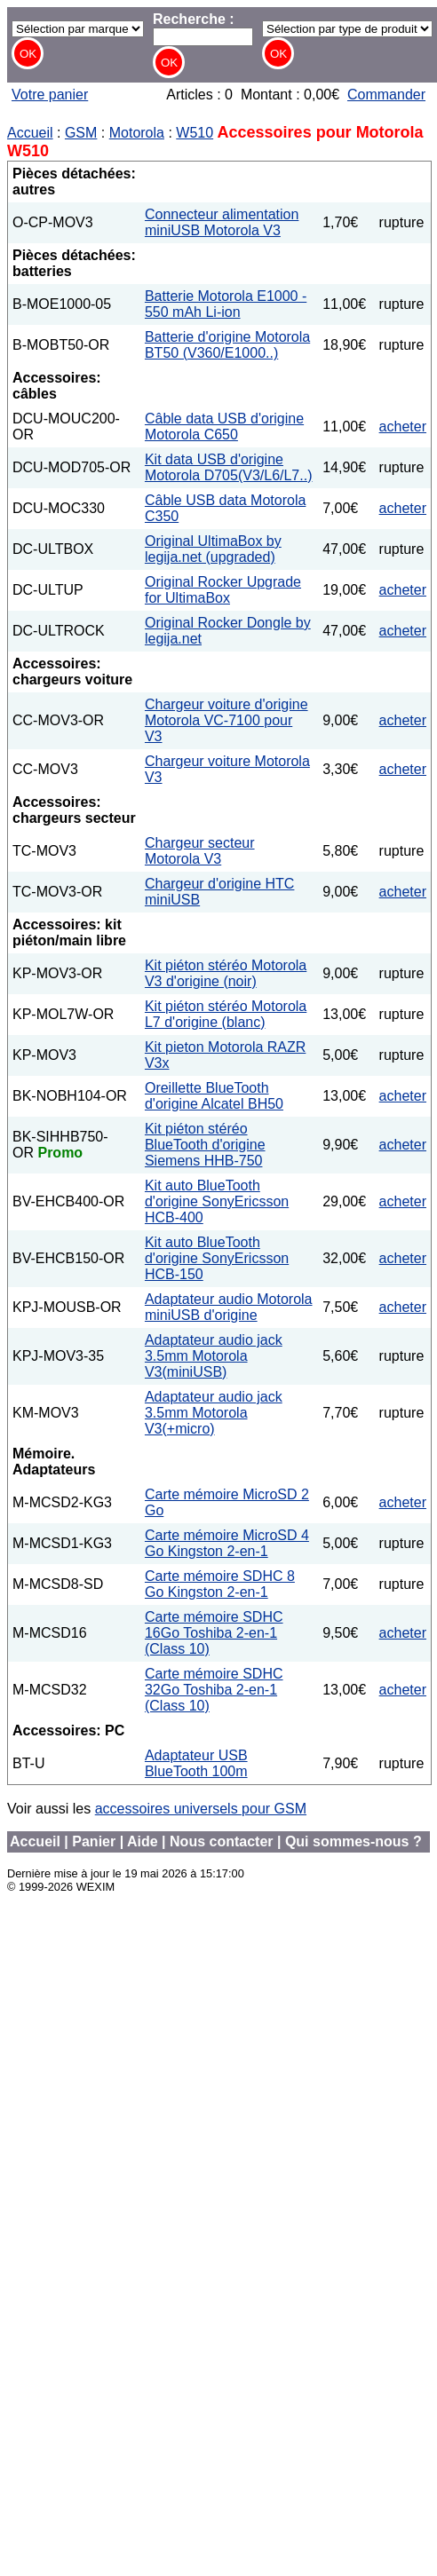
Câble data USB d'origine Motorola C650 (224, 426)
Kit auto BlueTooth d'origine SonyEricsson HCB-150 (217, 1258)
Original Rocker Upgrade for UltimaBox (223, 589)
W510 (194, 132)
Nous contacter (221, 1841)
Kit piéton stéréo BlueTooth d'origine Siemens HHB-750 (205, 1144)
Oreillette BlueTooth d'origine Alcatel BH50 (214, 1095)
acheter (402, 426)
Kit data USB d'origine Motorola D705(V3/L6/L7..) (229, 467)
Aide (142, 1841)
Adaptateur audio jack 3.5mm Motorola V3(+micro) (213, 1412)
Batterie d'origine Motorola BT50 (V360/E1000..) (227, 344)
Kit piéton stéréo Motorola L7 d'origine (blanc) (225, 1014)
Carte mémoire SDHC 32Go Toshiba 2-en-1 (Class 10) (214, 1689)
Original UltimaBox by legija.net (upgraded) (213, 549)
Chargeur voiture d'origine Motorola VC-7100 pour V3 (226, 720)
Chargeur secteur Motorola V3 (200, 850)
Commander (386, 94)
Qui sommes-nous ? (353, 1841)
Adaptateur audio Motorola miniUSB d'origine (229, 1307)
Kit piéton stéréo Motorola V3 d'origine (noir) (225, 973)
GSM (81, 132)
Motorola (136, 132)
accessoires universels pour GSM (200, 1808)
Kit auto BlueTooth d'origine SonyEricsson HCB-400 (217, 1201)
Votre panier (50, 94)
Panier (93, 1841)
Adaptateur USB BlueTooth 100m (196, 1763)
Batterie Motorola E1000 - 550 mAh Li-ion (225, 304)
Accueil (30, 132)
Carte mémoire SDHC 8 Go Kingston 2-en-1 (220, 1584)
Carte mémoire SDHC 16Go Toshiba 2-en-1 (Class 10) (214, 1632)
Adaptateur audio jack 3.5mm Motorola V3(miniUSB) (213, 1355)
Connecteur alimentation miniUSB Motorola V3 (221, 222)
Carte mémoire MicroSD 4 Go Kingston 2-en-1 (227, 1543)
